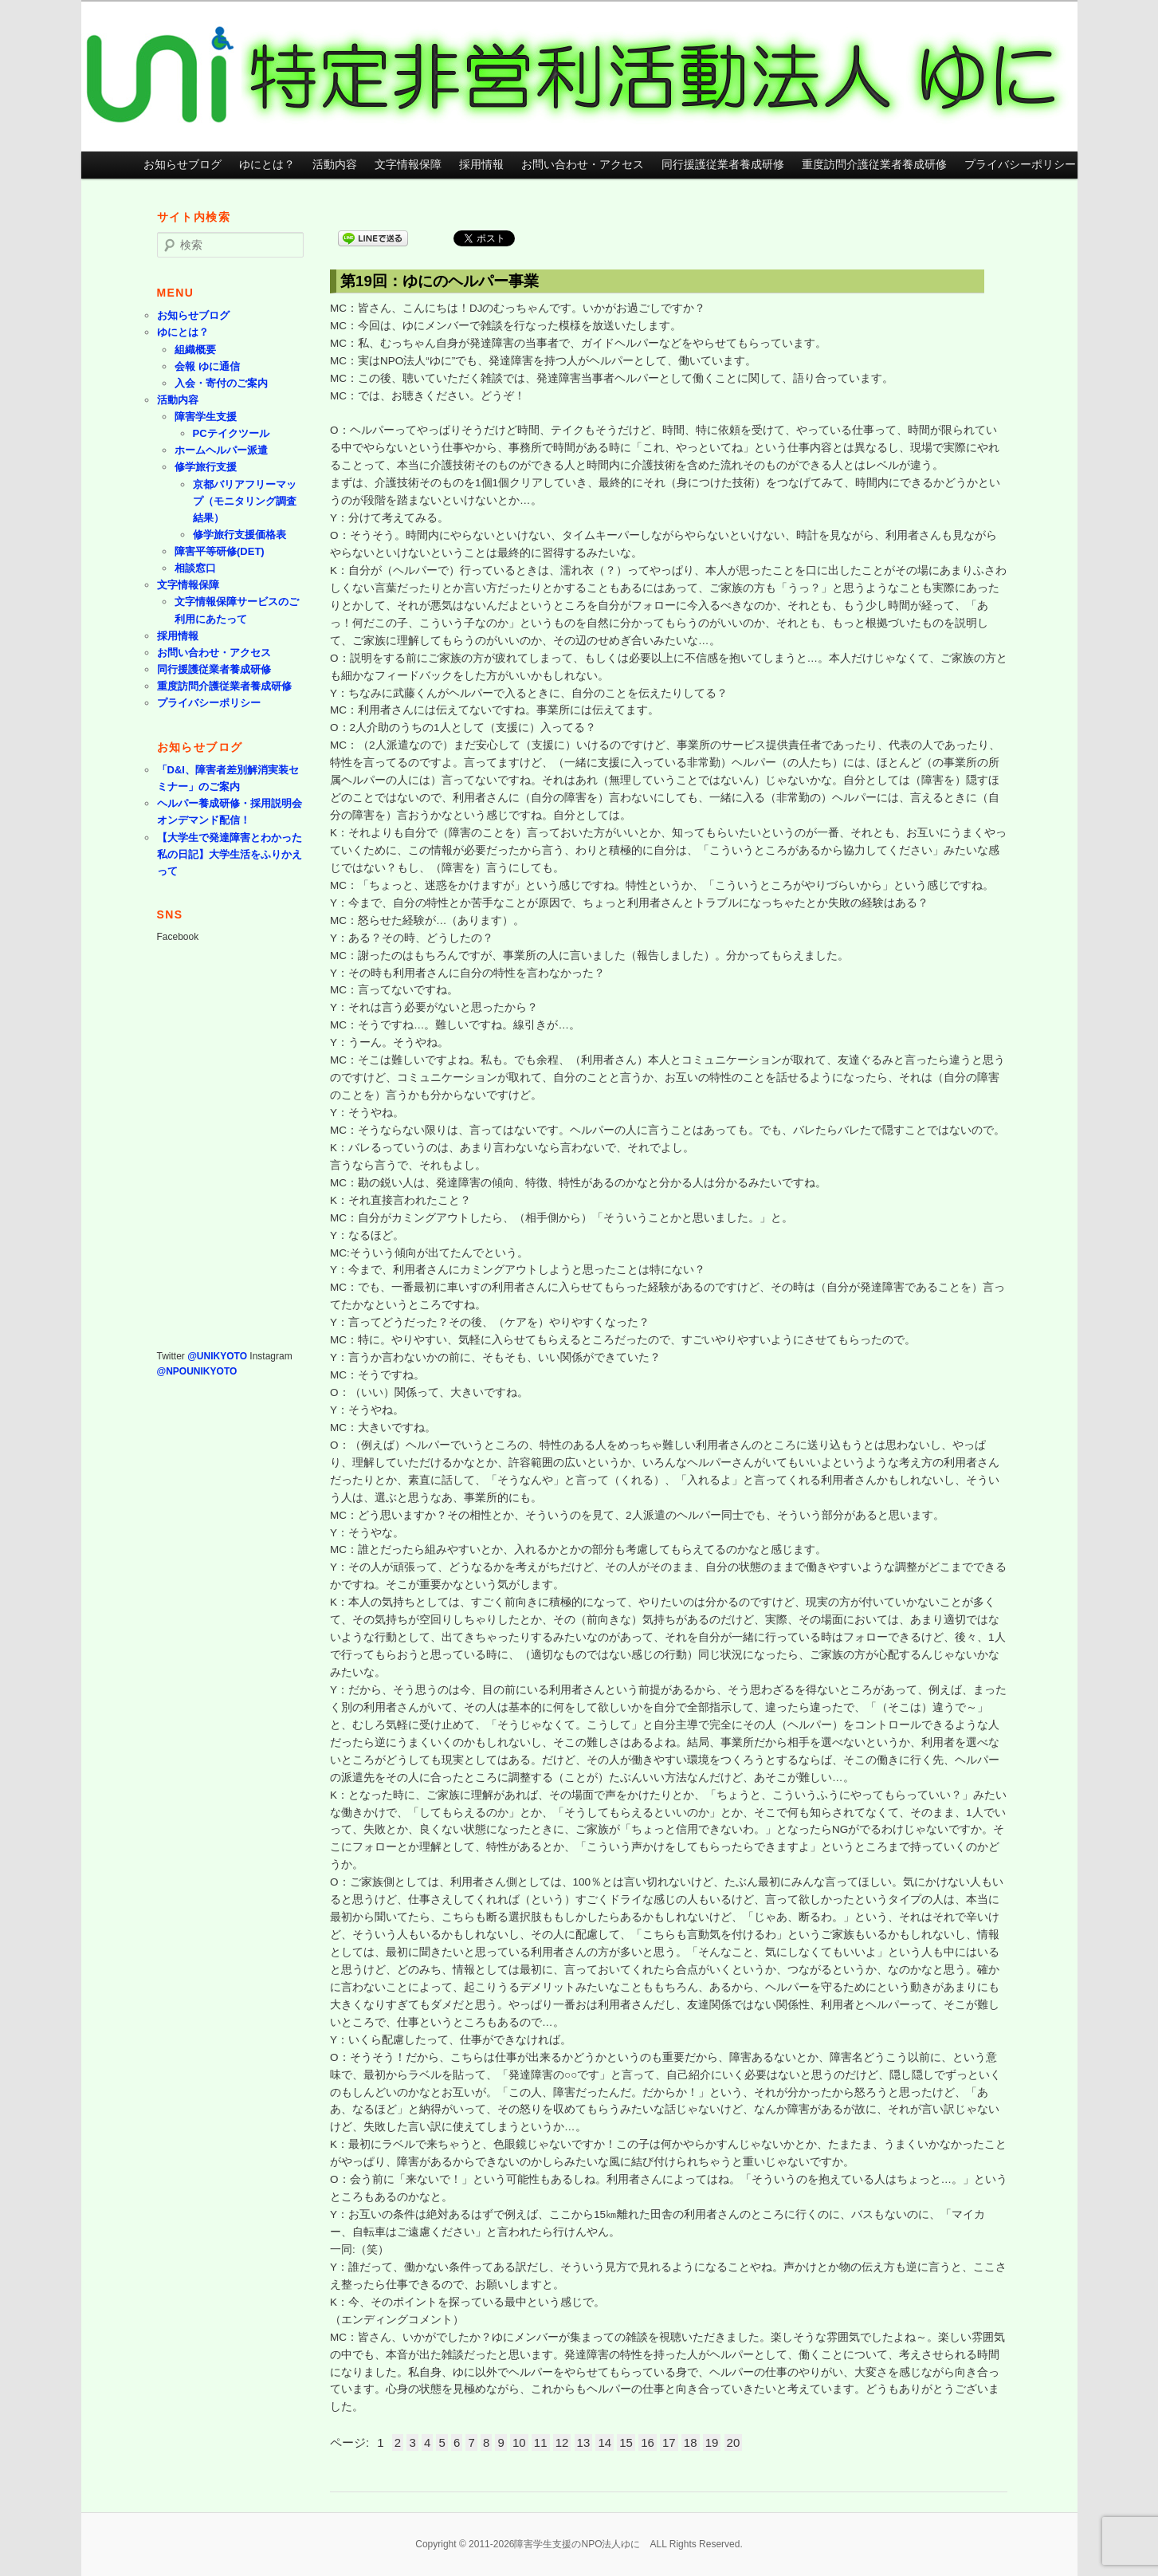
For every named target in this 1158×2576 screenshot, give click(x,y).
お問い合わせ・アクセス (582, 165)
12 (562, 2442)
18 (690, 2442)
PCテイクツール (231, 433)
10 (519, 2442)
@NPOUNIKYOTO (197, 1371)
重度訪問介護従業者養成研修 (874, 165)
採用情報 (481, 165)
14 (604, 2442)
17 (669, 2442)
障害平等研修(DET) (220, 551)
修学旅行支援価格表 (239, 535)
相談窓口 (195, 568)
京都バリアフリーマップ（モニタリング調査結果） (244, 501)
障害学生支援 (206, 417)
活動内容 (334, 165)
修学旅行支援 (206, 467)
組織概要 (195, 350)
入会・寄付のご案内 (221, 383)
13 (584, 2442)
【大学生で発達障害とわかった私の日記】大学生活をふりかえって (229, 854)
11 (541, 2442)
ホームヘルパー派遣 (221, 450)
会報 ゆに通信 (207, 366)
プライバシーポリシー (1020, 165)
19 (712, 2442)
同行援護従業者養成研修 (722, 165)
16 (647, 2442)
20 (733, 2442)
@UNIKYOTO (217, 1356)
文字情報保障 (408, 165)
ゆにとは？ (267, 165)
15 (626, 2442)
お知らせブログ (182, 165)
